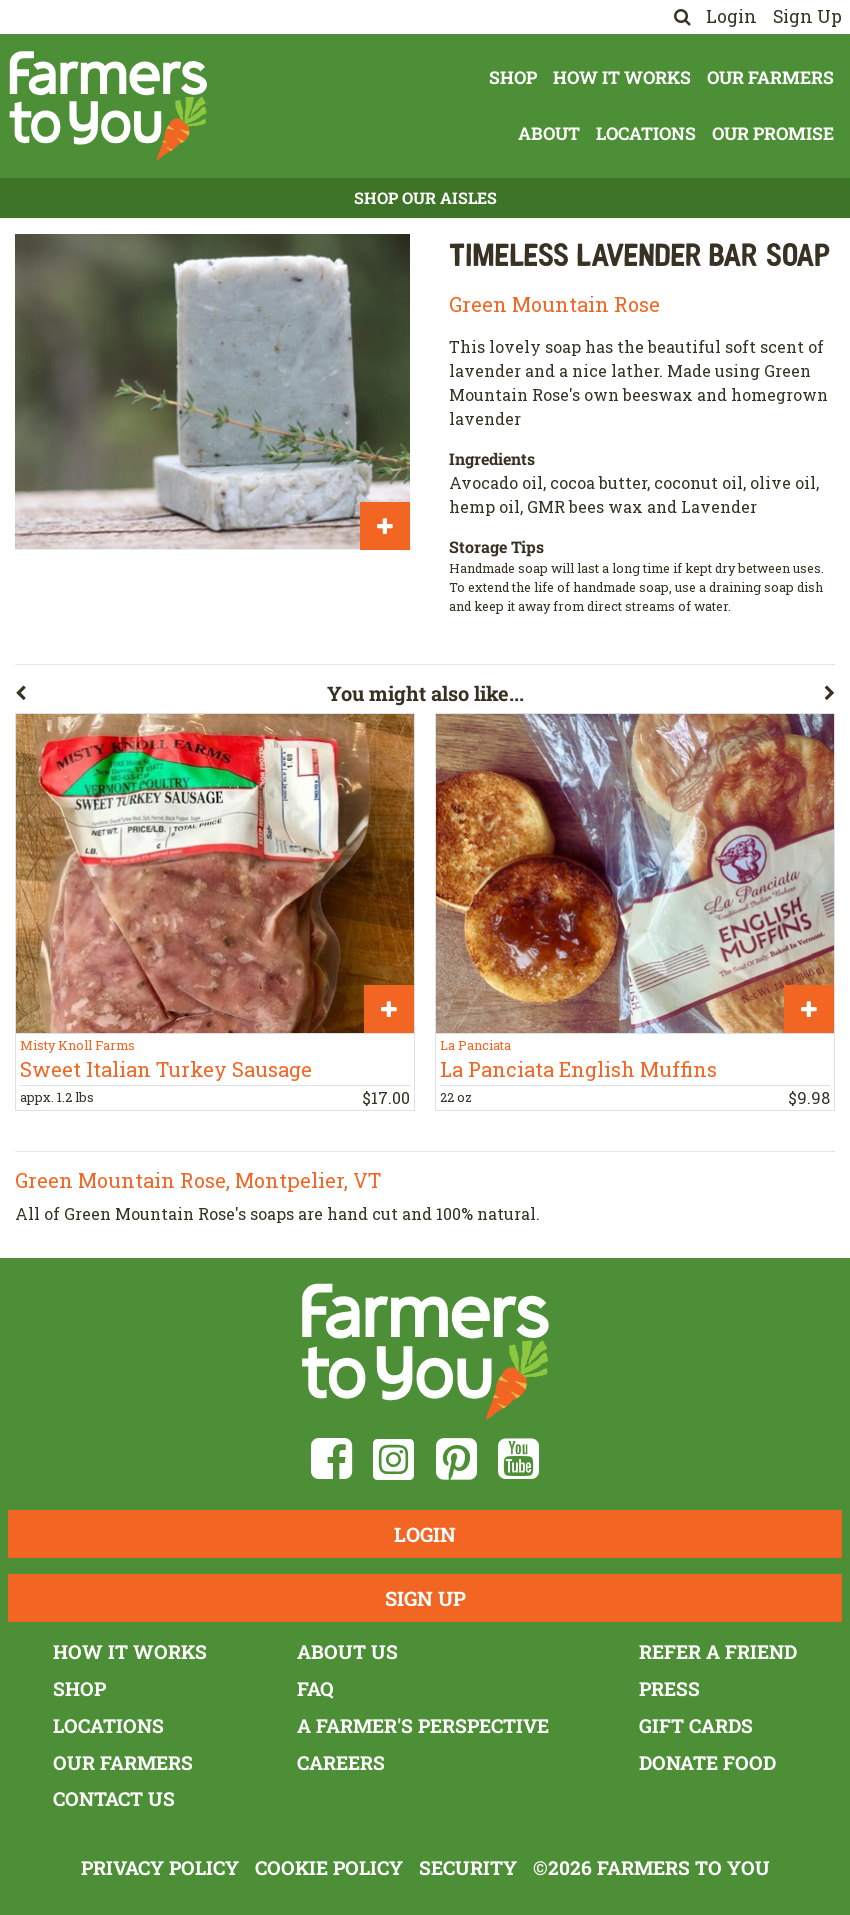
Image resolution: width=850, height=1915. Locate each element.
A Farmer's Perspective (423, 1725)
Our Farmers (770, 77)
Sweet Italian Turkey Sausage (166, 1069)
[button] (171, 697)
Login (731, 16)
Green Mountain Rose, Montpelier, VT (198, 1180)
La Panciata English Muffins (578, 1069)
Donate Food (707, 1762)
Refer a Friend (718, 1651)
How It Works (622, 77)
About (549, 133)
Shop (513, 77)
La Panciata (475, 1045)
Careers (341, 1762)
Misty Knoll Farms (77, 1045)
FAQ (315, 1688)
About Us (347, 1651)
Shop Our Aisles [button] (425, 197)
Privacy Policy (160, 1867)
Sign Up (807, 16)
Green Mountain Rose (554, 304)
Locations (646, 133)
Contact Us (114, 1798)
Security (468, 1867)
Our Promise (773, 133)
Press (669, 1688)
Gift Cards (696, 1725)
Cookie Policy (329, 1867)
